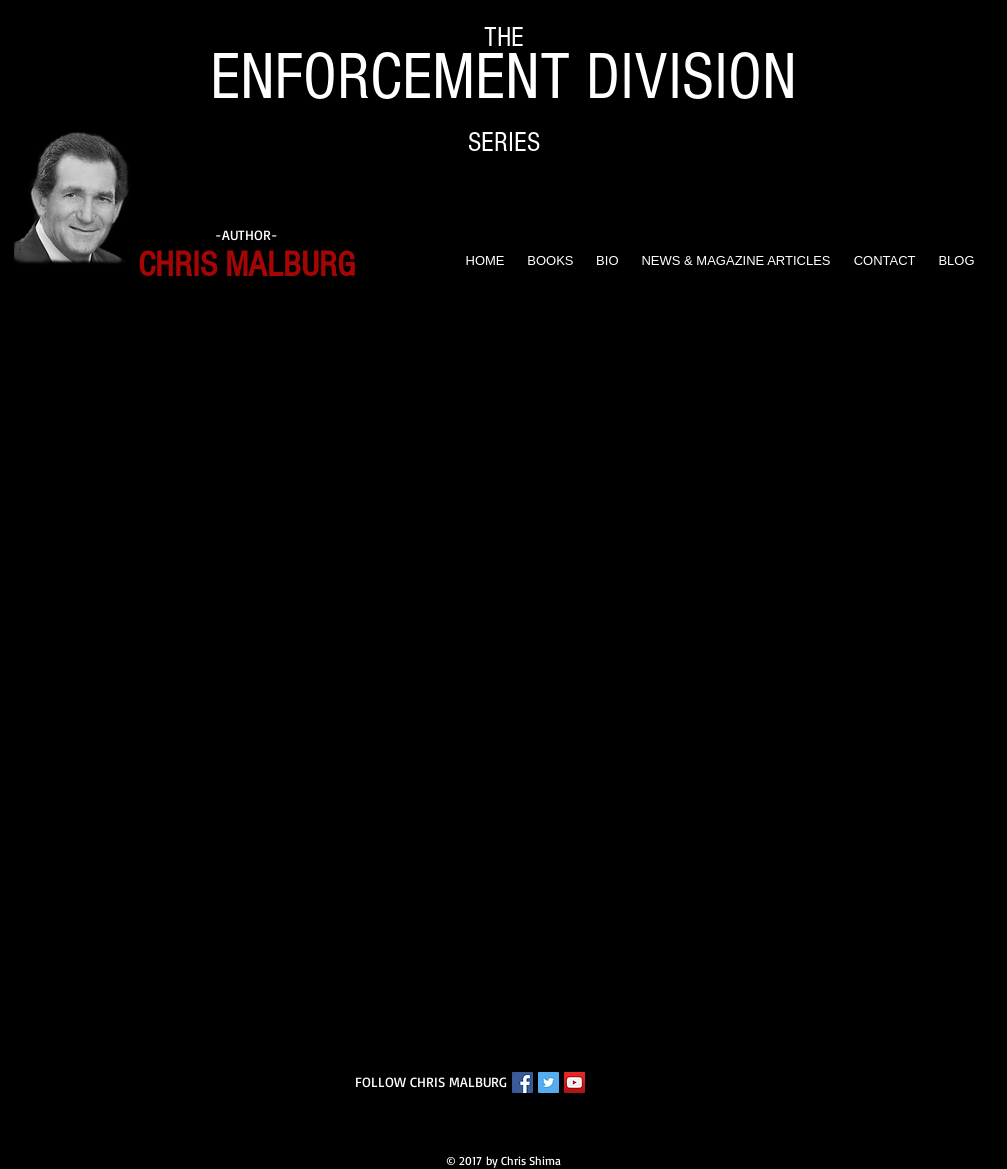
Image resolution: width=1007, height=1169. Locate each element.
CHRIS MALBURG (246, 265)
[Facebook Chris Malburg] (522, 1082)
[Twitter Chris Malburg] (548, 1082)
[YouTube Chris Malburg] (574, 1082)
